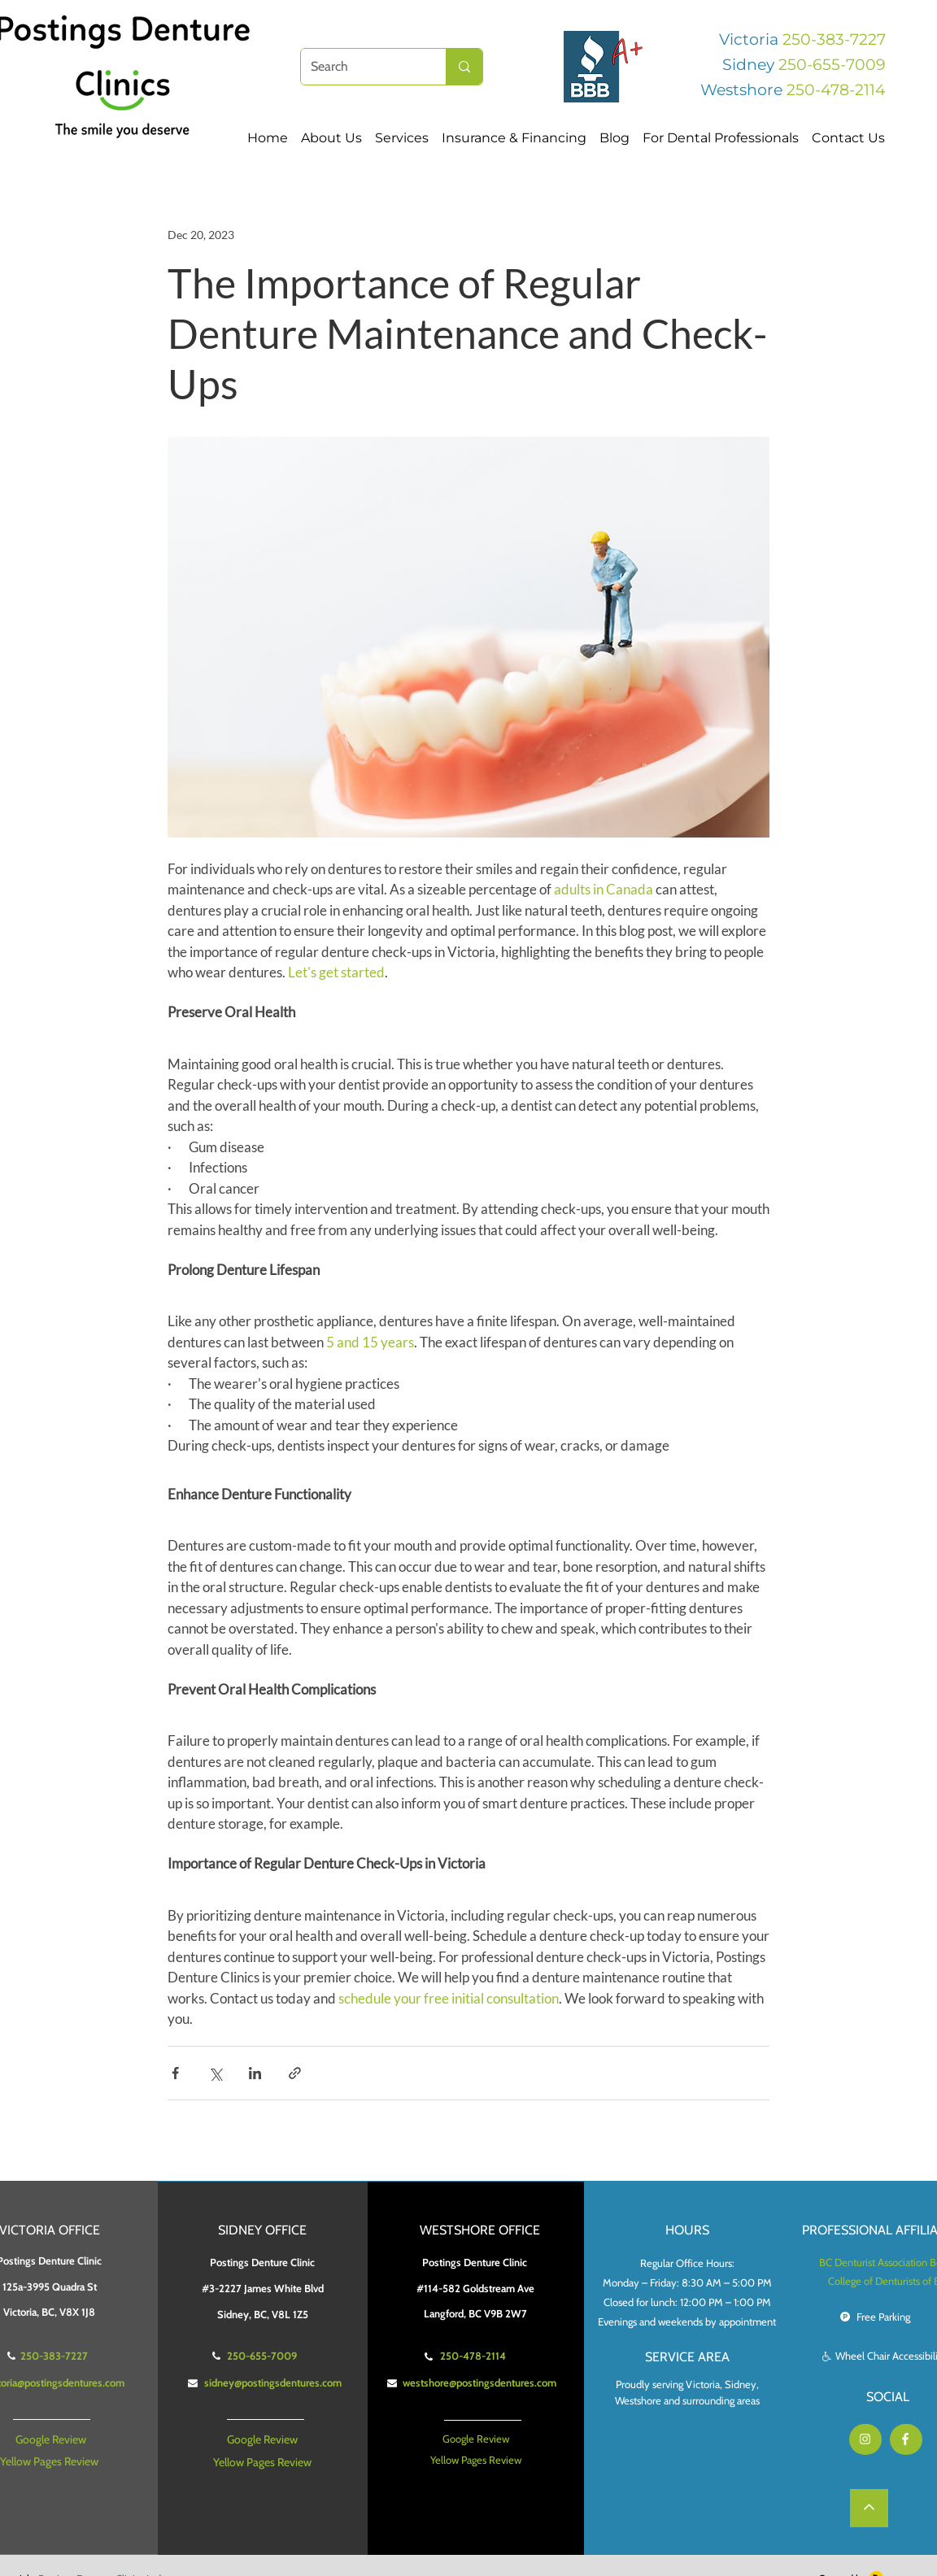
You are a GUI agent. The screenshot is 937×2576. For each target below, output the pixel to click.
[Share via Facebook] (175, 2073)
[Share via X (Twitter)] (215, 2073)
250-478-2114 (836, 89)
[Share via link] (295, 2073)
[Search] (361, 67)
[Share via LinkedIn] (255, 2073)
